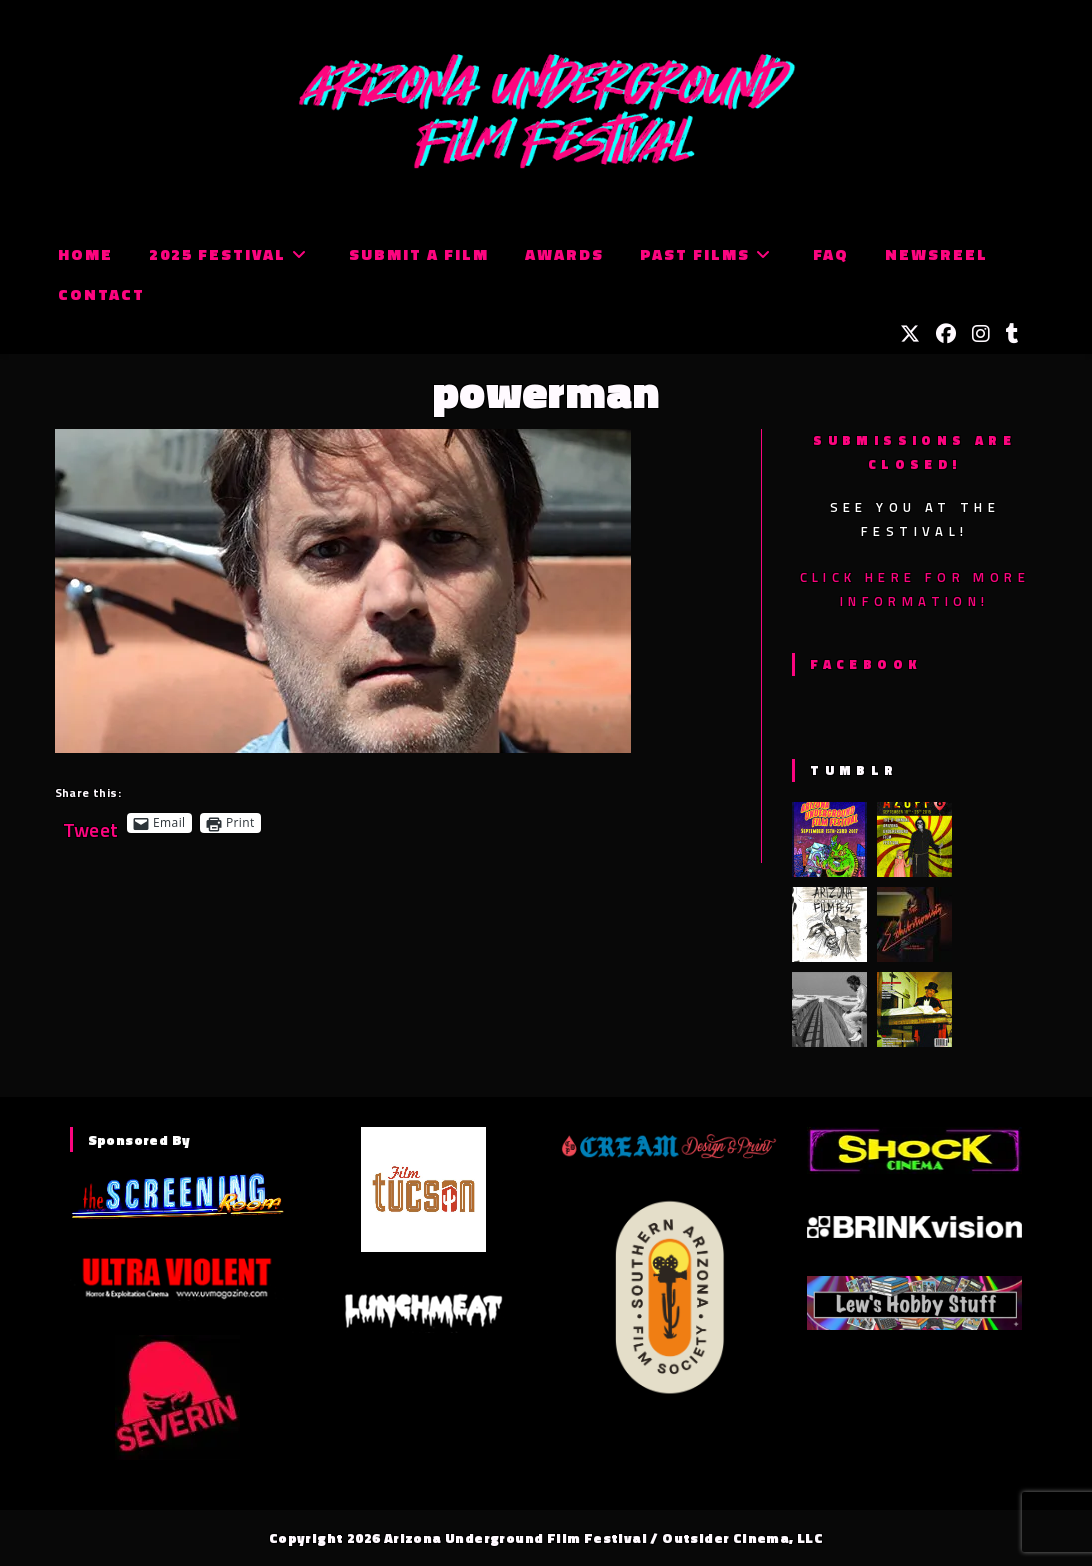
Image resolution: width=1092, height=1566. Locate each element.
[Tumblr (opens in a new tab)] (1012, 334)
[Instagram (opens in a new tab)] (981, 334)
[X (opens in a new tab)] (910, 334)
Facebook (865, 664)
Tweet (91, 822)
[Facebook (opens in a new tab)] (946, 334)
